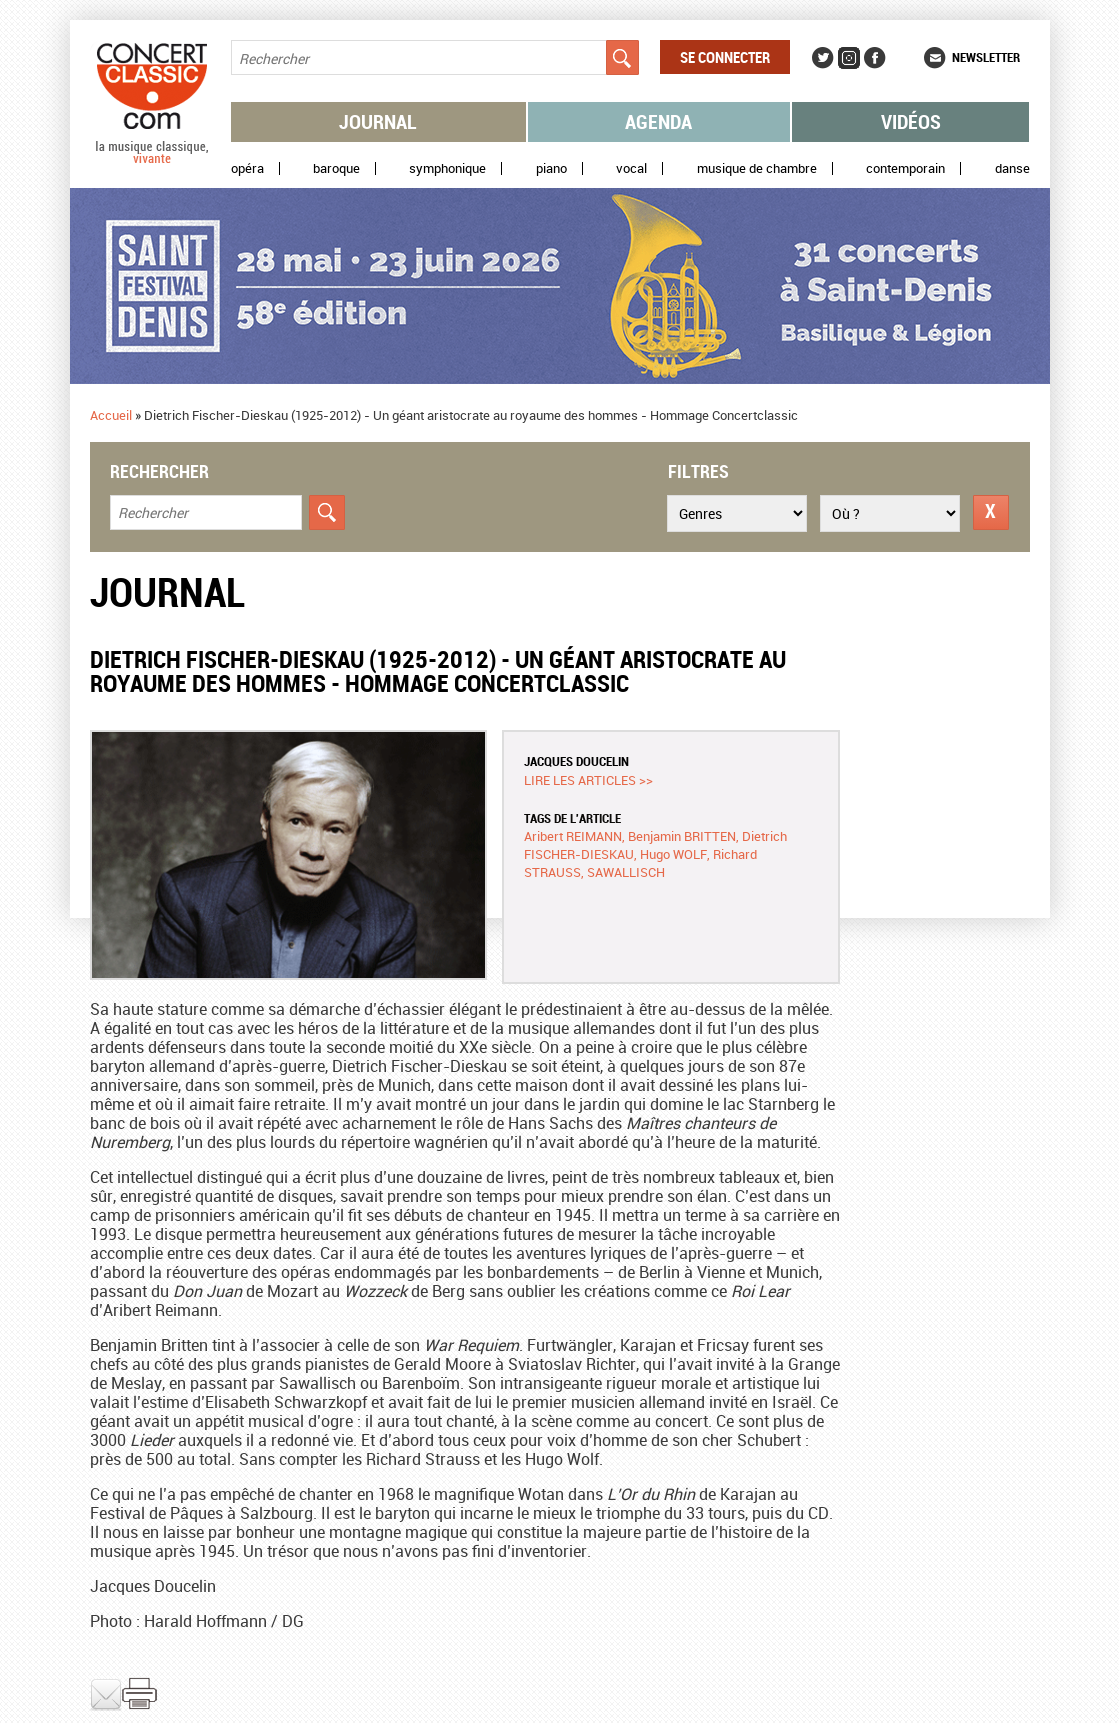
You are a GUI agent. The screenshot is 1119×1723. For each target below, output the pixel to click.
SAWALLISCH (626, 872)
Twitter (823, 58)
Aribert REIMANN (573, 836)
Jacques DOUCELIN (576, 761)
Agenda (658, 121)
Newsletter (986, 57)
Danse (1012, 168)
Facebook (875, 58)
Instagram (849, 58)
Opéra (247, 168)
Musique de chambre (757, 168)
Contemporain (905, 168)
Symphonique (447, 168)
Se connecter (725, 57)
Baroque (336, 168)
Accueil (111, 415)
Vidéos (911, 121)
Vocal (631, 168)
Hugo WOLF (673, 854)
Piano (551, 168)
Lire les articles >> (588, 780)
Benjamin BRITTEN (682, 836)
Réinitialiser (991, 512)
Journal (378, 121)
